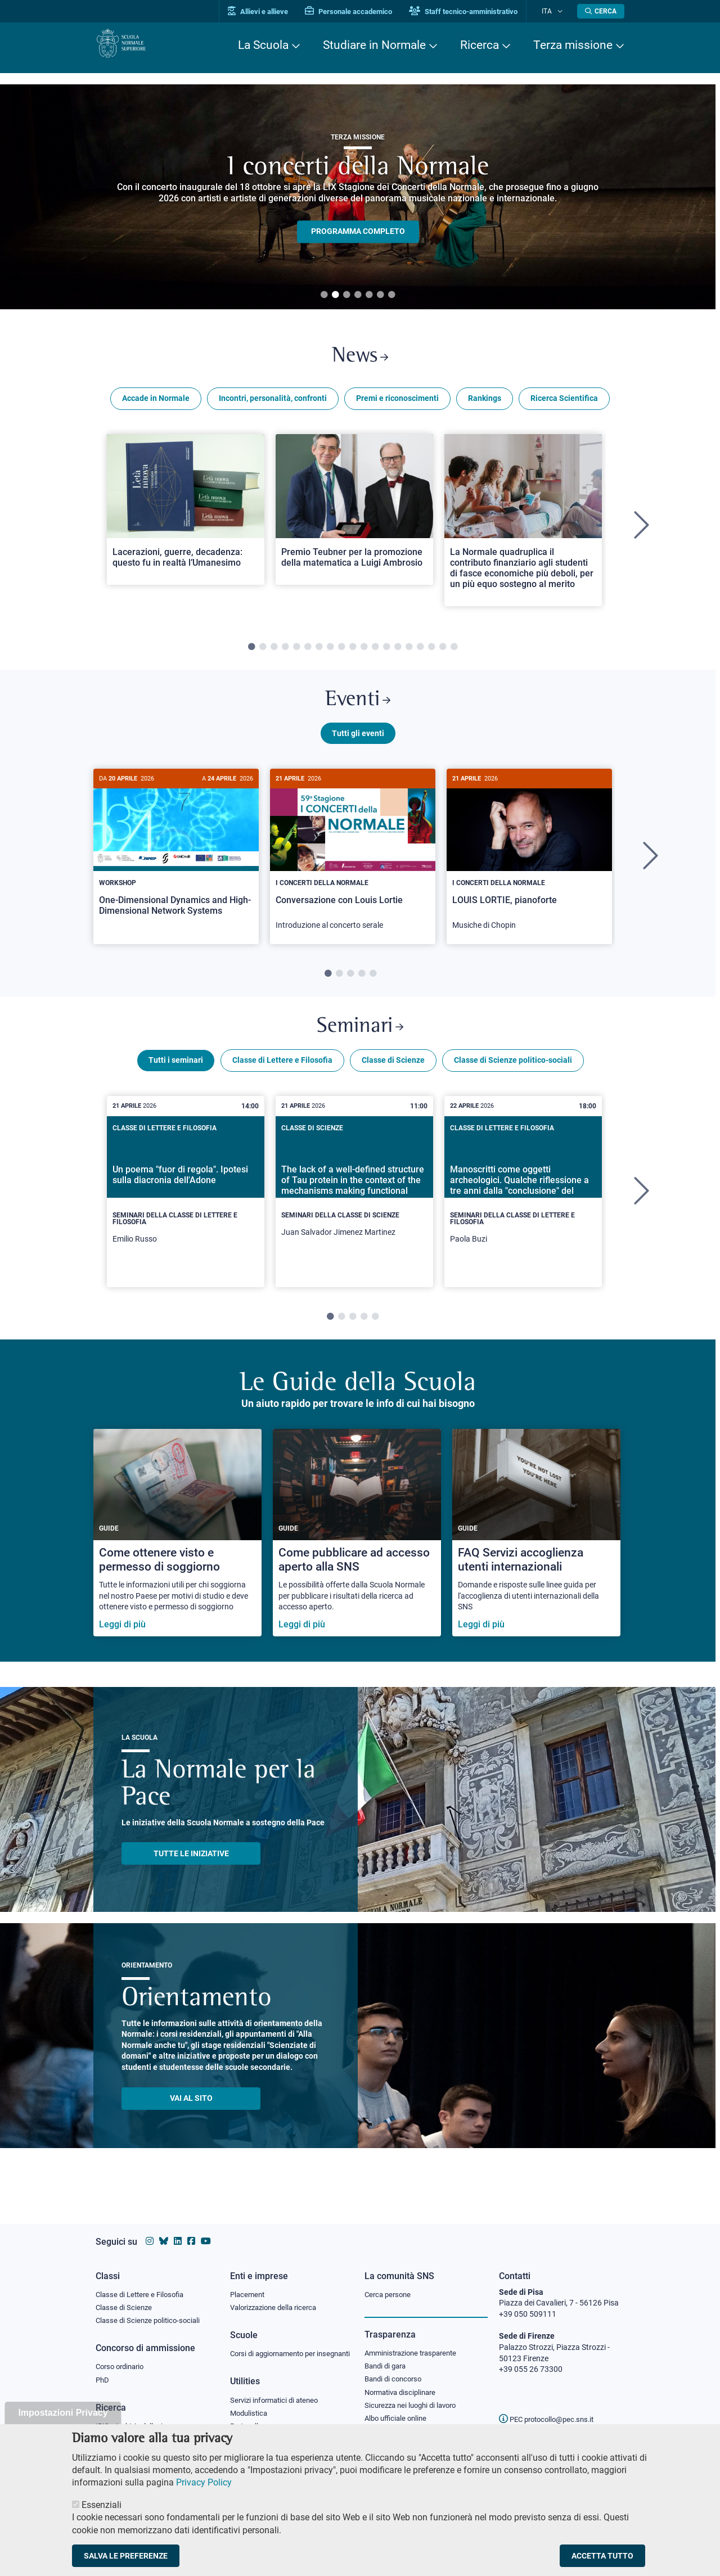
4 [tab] (357, 295)
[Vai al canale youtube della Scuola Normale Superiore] (206, 2230)
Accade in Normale (156, 403)
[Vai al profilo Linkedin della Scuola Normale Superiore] (178, 2230)
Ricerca (479, 45)
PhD (103, 2372)
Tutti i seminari (175, 1076)
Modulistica (250, 2416)
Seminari (360, 1040)
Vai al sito (191, 2114)
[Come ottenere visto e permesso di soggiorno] (177, 1549)
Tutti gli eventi (358, 743)
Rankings (484, 403)
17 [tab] (431, 652)
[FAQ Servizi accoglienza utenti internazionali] (536, 1549)
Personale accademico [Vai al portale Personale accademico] (362, 11)
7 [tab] (391, 295)
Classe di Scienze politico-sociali (513, 1076)
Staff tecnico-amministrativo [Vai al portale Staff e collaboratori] (476, 11)
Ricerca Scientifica (564, 403)
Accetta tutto (602, 2555)
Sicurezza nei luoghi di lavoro (414, 2398)
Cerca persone (389, 2283)
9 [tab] (341, 652)
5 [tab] (369, 295)
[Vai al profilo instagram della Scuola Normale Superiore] (150, 2230)
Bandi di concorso (395, 2370)
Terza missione (573, 45)
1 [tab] (324, 295)
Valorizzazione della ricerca (277, 2297)
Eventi (357, 707)
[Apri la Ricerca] (600, 11)
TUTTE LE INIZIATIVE (191, 1869)
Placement (248, 2283)
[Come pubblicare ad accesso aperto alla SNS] (357, 1549)
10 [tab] (352, 652)
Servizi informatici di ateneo (278, 2402)
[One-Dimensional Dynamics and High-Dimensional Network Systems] (176, 861)
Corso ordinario (123, 2358)
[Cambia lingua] (561, 11)
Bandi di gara (387, 2356)
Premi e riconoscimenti (397, 403)
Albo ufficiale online (397, 2412)
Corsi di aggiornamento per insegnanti (277, 2350)
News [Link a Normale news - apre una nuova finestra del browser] (360, 359)
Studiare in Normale (374, 45)
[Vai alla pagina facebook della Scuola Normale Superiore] (191, 2230)
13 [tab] (386, 652)
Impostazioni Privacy (62, 2412)
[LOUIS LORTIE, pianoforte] (529, 866)
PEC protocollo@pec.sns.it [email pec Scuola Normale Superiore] (550, 2408)
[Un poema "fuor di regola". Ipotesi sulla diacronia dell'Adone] (185, 1207)
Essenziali (102, 2505)
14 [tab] (397, 652)
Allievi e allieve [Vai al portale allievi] (271, 11)
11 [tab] (364, 652)
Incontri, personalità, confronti (273, 403)
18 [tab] (442, 652)
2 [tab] (335, 295)
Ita (552, 11)
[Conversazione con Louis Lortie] (352, 866)
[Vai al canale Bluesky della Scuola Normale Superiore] (163, 2230)
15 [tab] (409, 652)
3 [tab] (346, 295)
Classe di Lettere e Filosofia (282, 1076)
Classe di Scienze (393, 1076)
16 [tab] (420, 652)
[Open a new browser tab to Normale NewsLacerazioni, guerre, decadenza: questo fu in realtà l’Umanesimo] (185, 514)
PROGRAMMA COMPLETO (358, 231)
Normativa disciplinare (403, 2384)
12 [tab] (375, 652)
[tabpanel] (358, 196)
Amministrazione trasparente (415, 2343)
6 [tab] (380, 295)
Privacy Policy (204, 2482)
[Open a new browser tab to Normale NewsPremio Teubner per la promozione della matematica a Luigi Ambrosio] (354, 514)
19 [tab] (454, 652)
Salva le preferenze (126, 2555)
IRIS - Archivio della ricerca (141, 2419)
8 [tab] (330, 652)
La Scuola (263, 45)
